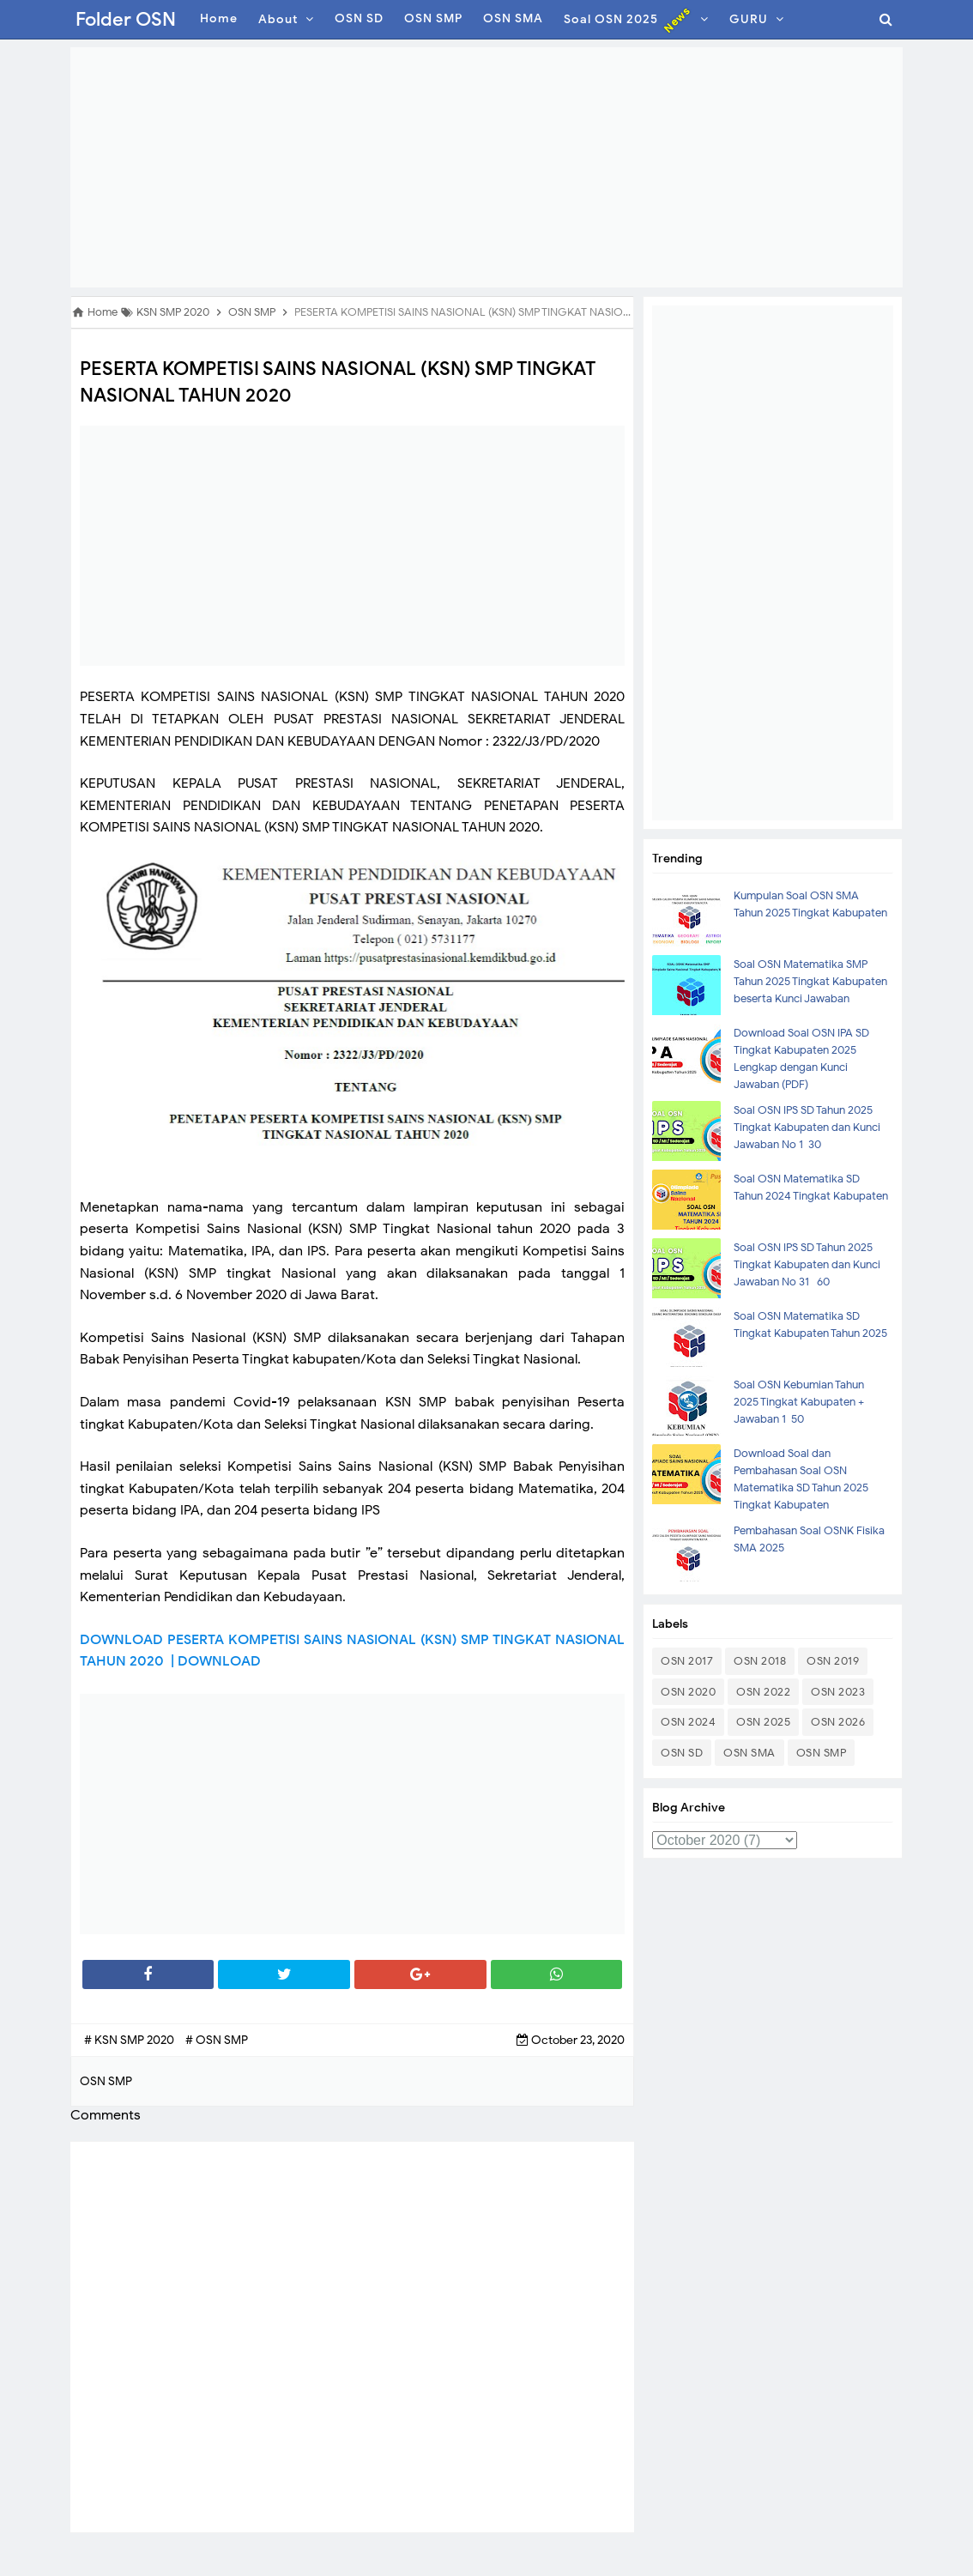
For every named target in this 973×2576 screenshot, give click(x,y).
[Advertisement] (486, 167)
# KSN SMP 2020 (130, 2040)
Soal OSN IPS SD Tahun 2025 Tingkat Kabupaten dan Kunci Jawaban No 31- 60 (807, 1264)
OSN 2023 (838, 1691)
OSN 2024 (688, 1721)
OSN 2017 (687, 1661)
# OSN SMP (216, 2040)
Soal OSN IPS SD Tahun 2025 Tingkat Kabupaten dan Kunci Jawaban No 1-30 (807, 1127)
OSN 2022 (763, 1691)
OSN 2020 (688, 1691)
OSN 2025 (763, 1721)
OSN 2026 (838, 1721)
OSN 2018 (760, 1661)
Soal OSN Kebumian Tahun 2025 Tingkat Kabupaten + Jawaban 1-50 (799, 1401)
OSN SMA (749, 1752)
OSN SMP (821, 1752)
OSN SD (682, 1752)
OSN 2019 (833, 1661)
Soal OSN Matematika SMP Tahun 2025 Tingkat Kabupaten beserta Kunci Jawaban (810, 981)
